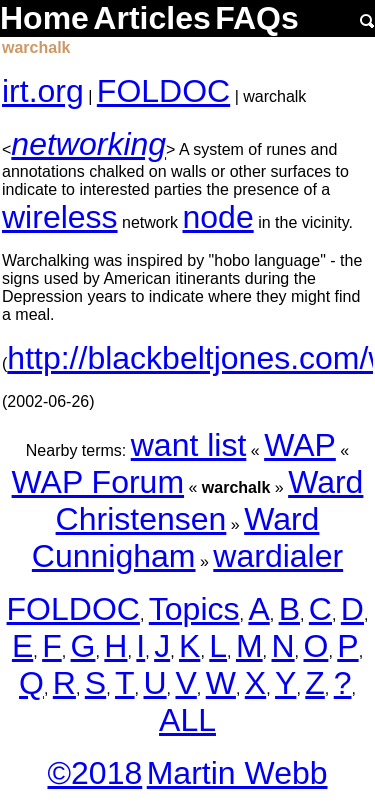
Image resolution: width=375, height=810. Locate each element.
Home (44, 18)
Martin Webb (237, 773)
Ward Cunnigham (176, 537)
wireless (60, 217)
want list (189, 445)
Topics (194, 609)
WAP (300, 445)
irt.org (43, 91)
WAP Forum (98, 482)
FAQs (257, 18)
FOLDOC (163, 91)
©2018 (94, 773)
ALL (187, 720)
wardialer (278, 556)
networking (88, 144)
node (218, 217)
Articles (151, 18)
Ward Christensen (210, 500)
